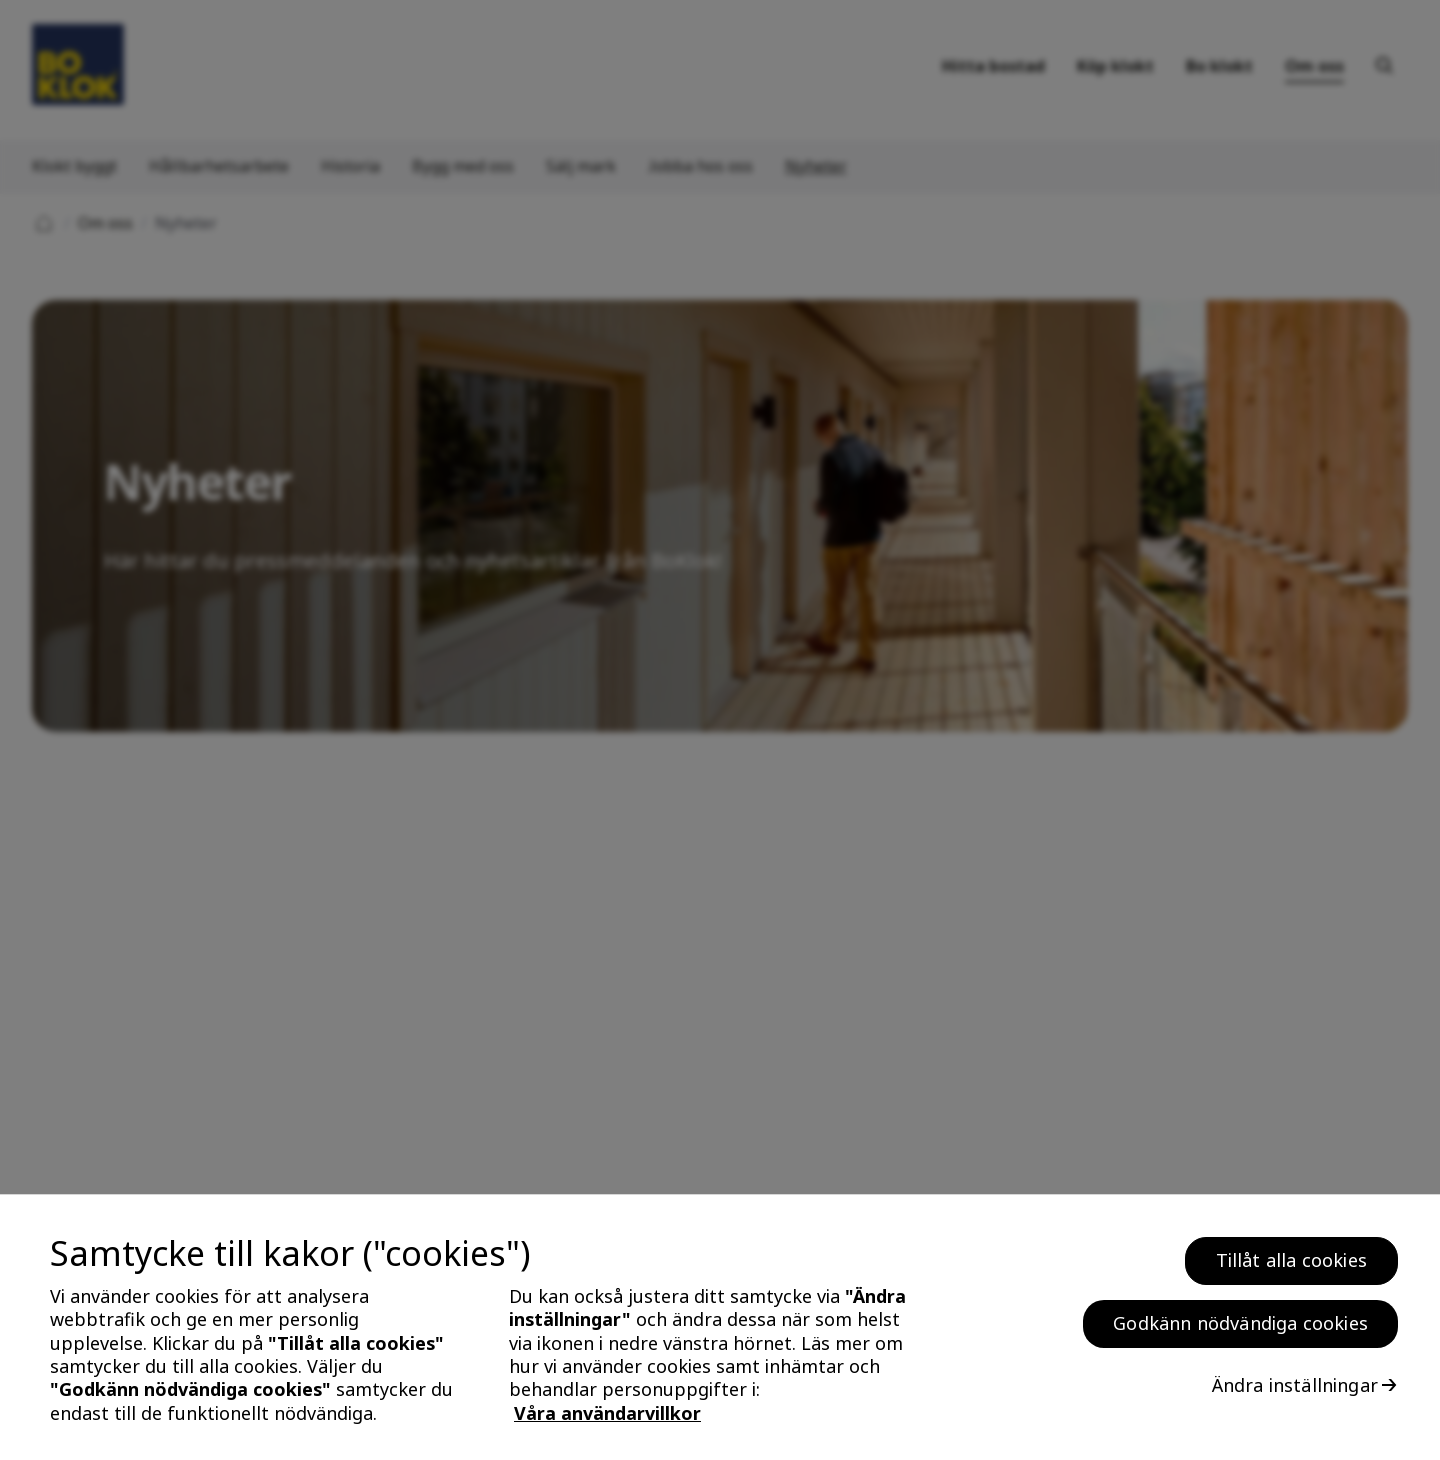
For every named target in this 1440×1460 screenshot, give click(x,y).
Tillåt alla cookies (1291, 1269)
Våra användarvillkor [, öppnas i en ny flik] (607, 1422)
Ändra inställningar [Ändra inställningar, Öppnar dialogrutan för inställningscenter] (1295, 1394)
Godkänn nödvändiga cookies (1240, 1332)
